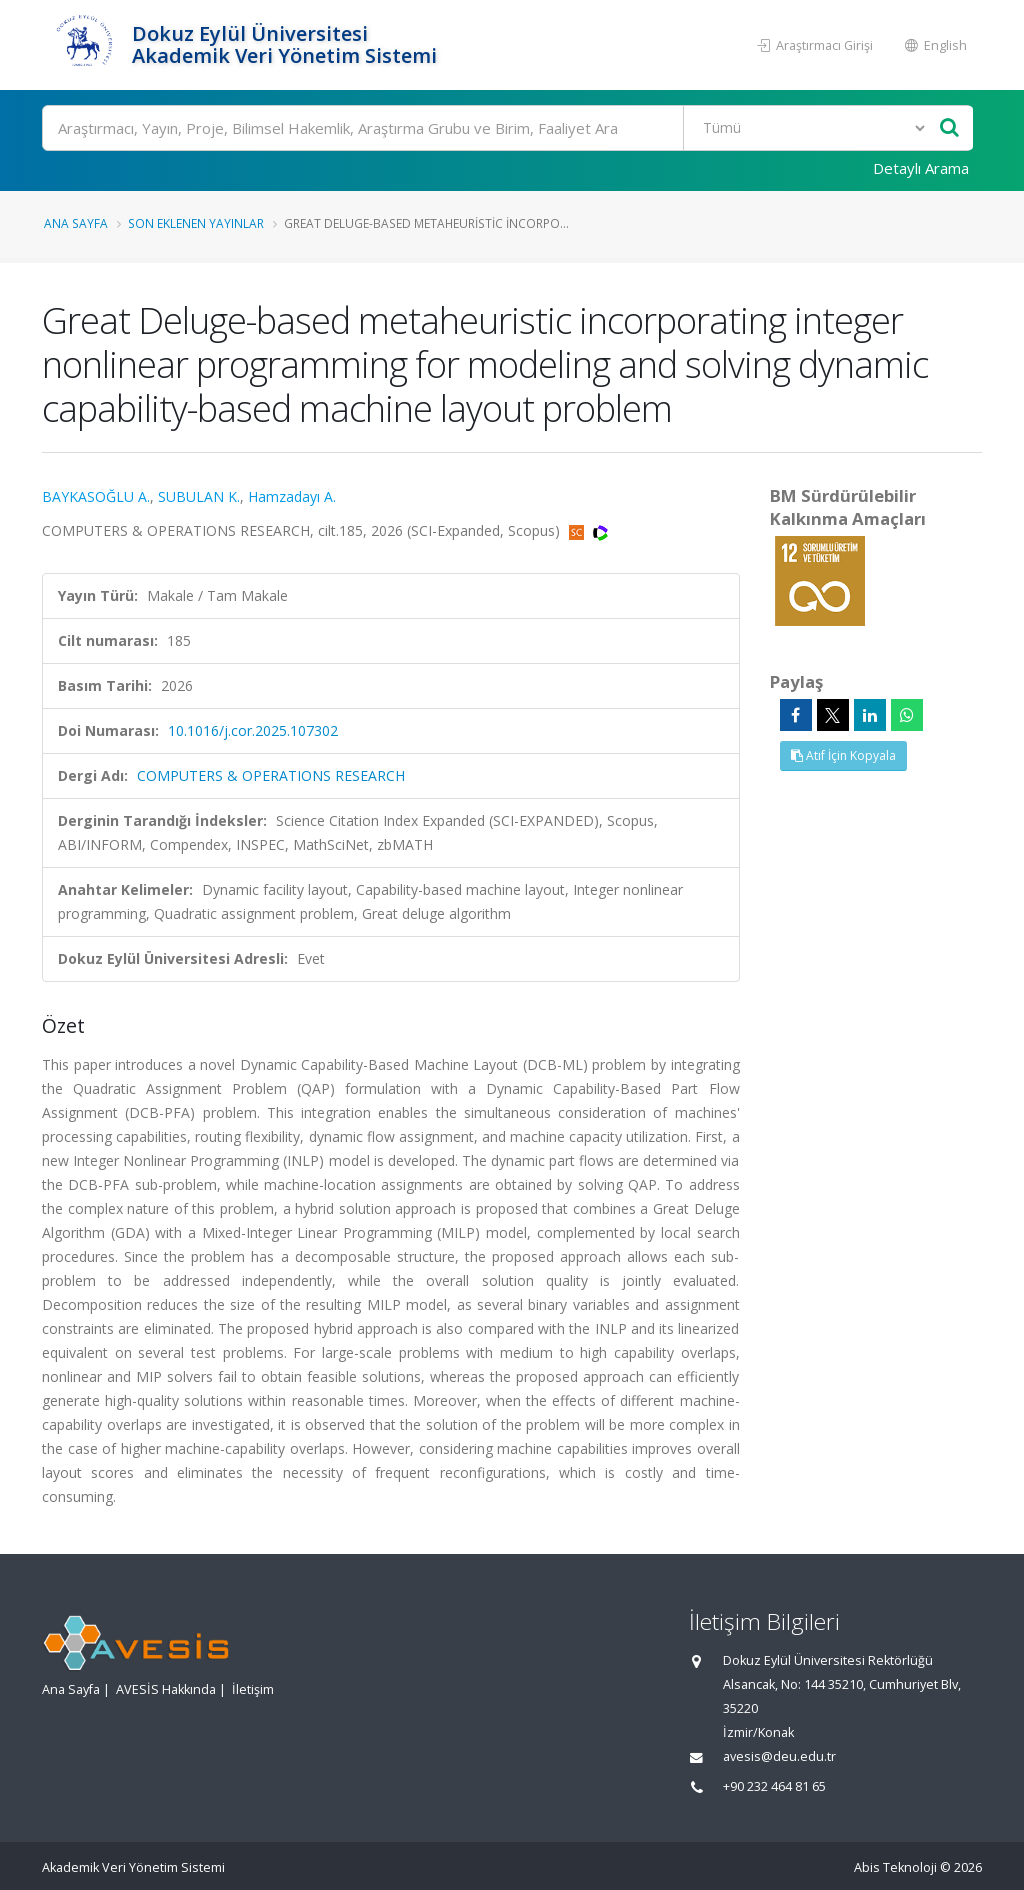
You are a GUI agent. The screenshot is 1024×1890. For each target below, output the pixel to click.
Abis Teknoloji (895, 1867)
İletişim (253, 1689)
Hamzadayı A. (292, 496)
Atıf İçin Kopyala (843, 755)
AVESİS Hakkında (166, 1689)
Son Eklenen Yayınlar (196, 223)
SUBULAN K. (199, 496)
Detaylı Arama (921, 168)
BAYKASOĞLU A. (96, 496)
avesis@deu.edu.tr (779, 1756)
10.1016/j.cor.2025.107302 (253, 730)
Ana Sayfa (76, 223)
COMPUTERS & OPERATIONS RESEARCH (271, 775)
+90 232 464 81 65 (774, 1786)
